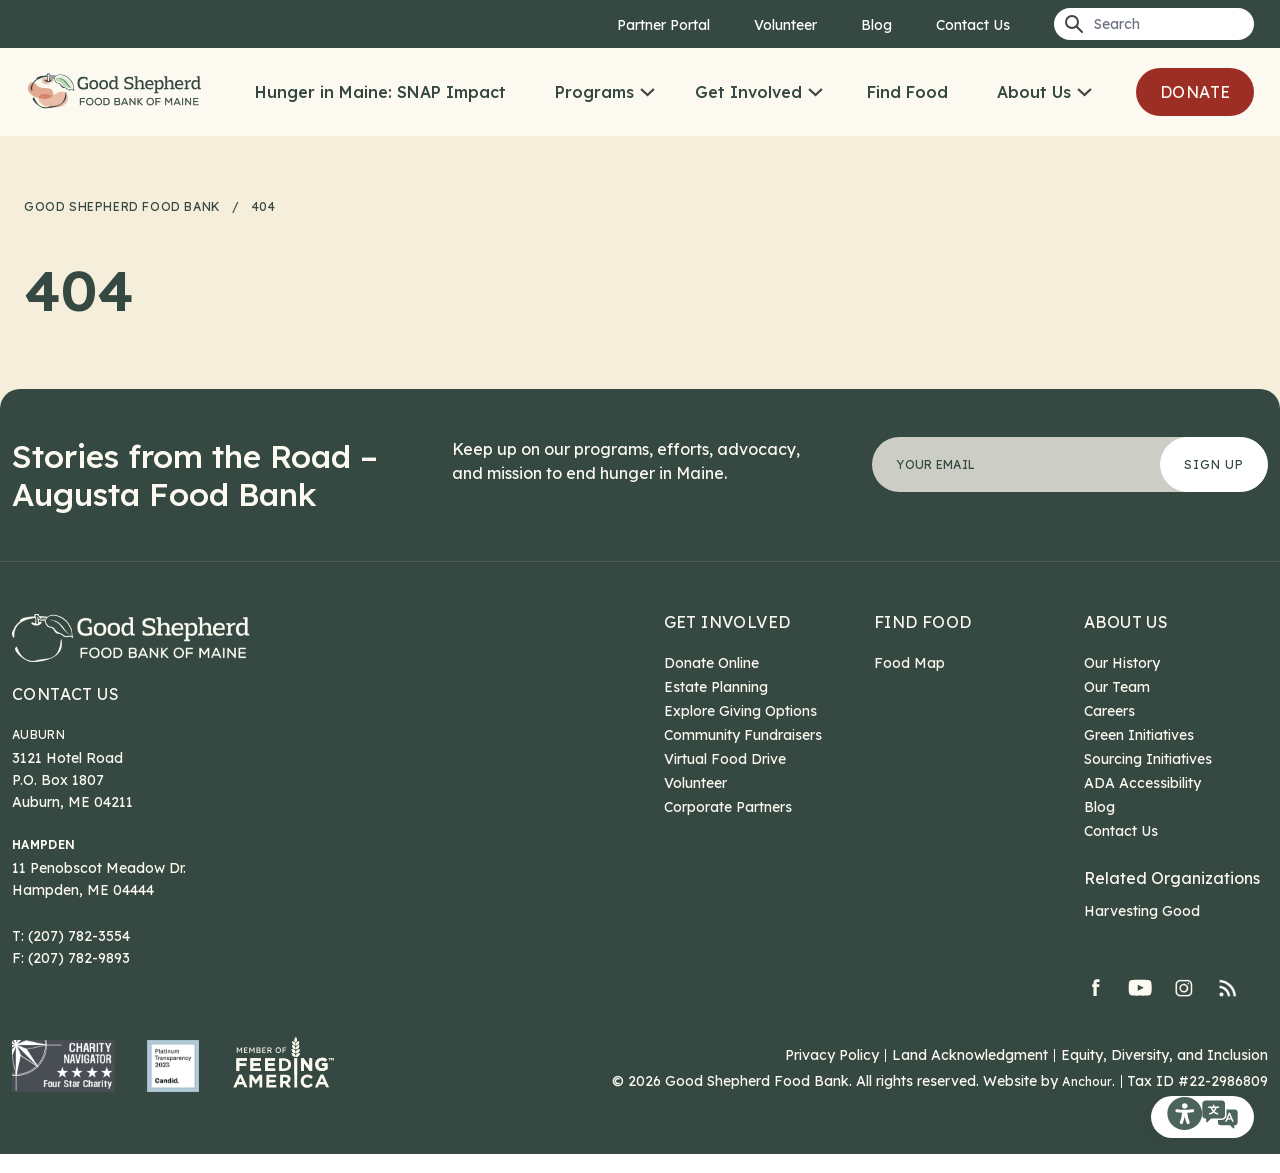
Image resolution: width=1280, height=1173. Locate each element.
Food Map (909, 663)
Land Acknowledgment (970, 1074)
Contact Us (973, 25)
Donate (348, 160)
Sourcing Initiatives (1148, 759)
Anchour (1085, 1100)
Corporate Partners (728, 807)
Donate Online (711, 663)
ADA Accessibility (1142, 783)
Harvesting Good (1142, 911)
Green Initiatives (1139, 735)
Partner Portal (663, 25)
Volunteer (785, 25)
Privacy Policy (832, 1074)
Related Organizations (1172, 878)
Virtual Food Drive (725, 759)
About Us (1068, 92)
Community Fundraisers (743, 735)
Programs (628, 92)
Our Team (1117, 687)
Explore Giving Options (740, 711)
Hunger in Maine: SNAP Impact (414, 92)
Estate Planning (716, 687)
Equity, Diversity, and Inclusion (1164, 1074)
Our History (1122, 663)
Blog (876, 25)
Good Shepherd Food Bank (145, 116)
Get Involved (782, 92)
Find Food (941, 92)
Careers (1109, 711)
